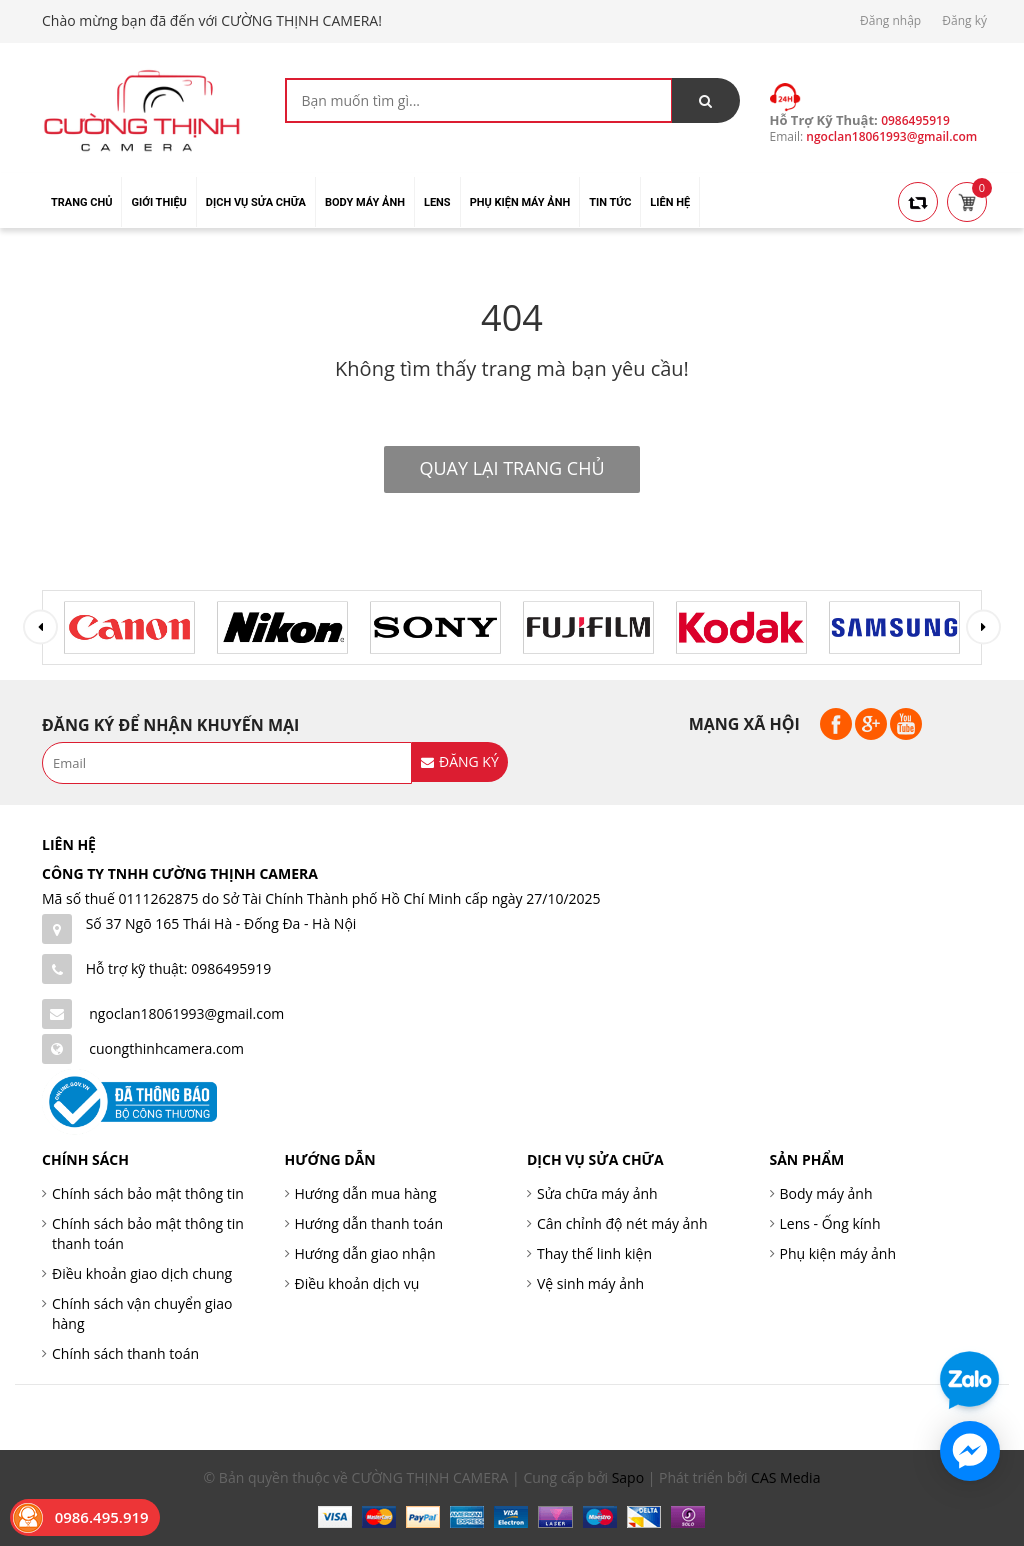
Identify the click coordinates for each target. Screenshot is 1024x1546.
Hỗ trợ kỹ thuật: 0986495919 (179, 968)
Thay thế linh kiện (594, 1253)
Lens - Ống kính (830, 1223)
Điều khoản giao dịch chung (142, 1273)
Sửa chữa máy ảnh (597, 1193)
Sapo (628, 1477)
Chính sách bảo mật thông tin (148, 1193)
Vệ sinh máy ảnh (590, 1283)
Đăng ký (964, 20)
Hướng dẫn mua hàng (366, 1193)
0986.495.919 (102, 1517)
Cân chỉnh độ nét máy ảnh (622, 1223)
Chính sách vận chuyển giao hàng (142, 1313)
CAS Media (785, 1477)
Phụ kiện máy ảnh (838, 1253)
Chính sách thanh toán (125, 1353)
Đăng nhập (890, 20)
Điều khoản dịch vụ (357, 1283)
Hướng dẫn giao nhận (365, 1253)
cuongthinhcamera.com (166, 1048)
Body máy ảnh (826, 1193)
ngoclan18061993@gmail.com (186, 1013)
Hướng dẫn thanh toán (369, 1223)
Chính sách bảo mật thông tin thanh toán (148, 1233)
